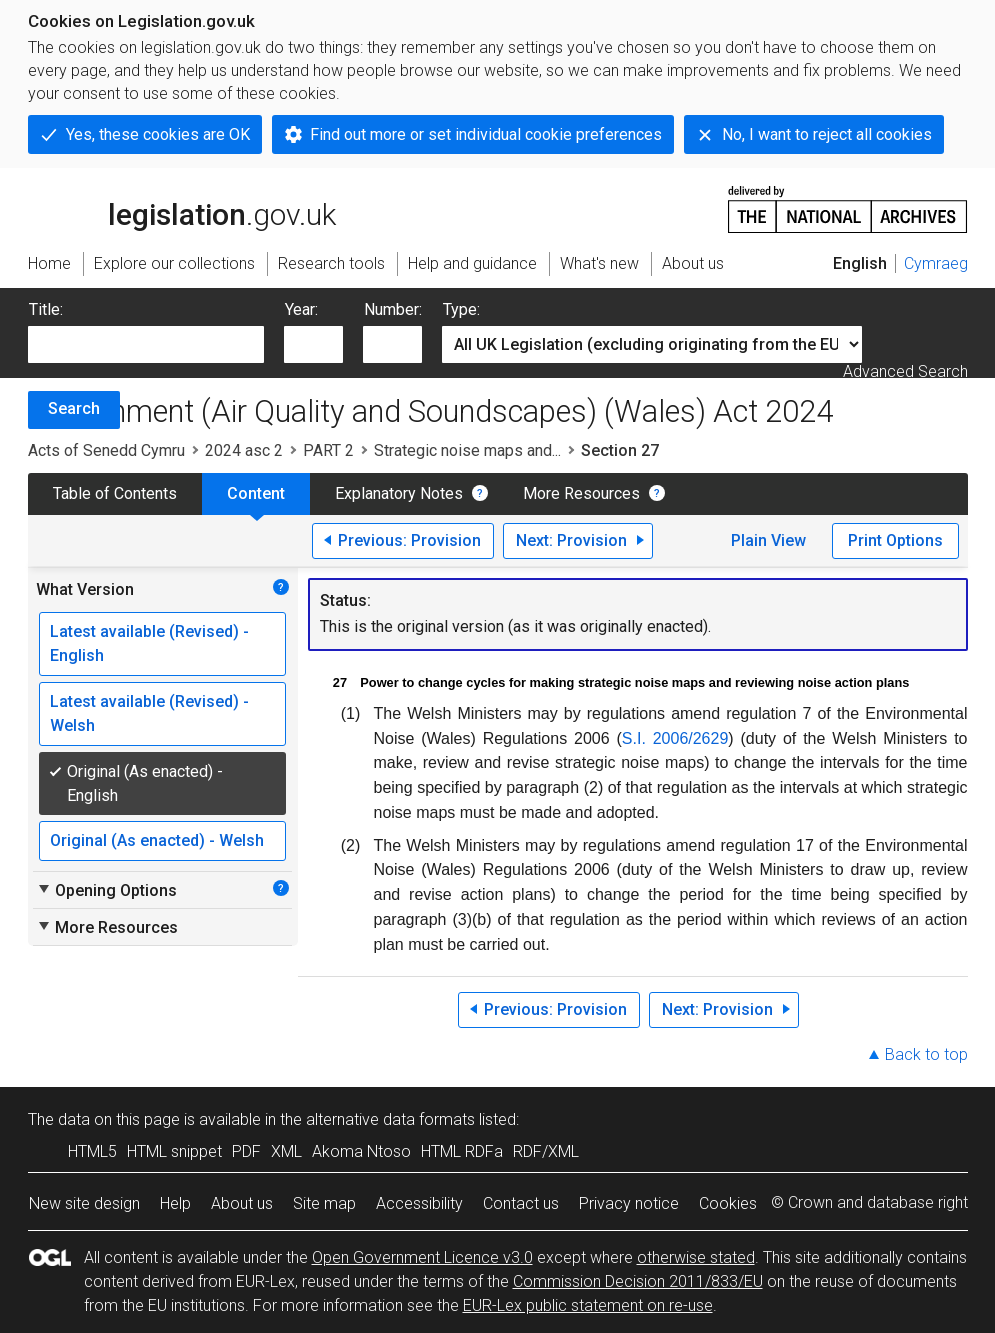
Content (256, 493)
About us (242, 1203)
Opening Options (106, 890)
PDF (246, 1151)
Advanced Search (905, 371)
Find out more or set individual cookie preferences (486, 134)
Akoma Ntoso (361, 1151)
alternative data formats (390, 1119)
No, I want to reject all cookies (827, 134)
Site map (324, 1203)
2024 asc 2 (244, 450)
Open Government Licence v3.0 (422, 1257)
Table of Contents (115, 493)
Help (175, 1203)
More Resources (581, 493)
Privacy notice (629, 1203)
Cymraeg (936, 263)
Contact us (521, 1203)
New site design (84, 1203)
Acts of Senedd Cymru (106, 450)
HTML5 (92, 1151)
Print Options (895, 540)
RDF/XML (546, 1151)
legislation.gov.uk (182, 208)
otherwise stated (696, 1257)
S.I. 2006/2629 (675, 738)
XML (286, 1151)
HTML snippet (174, 1151)
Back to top (926, 1054)
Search (74, 408)
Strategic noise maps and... (467, 450)
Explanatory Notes (399, 493)
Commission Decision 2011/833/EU (638, 1281)
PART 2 (328, 450)
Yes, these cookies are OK (158, 134)
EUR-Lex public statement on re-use (588, 1305)
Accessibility (419, 1203)
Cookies (728, 1203)
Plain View (768, 540)
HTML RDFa (462, 1151)
